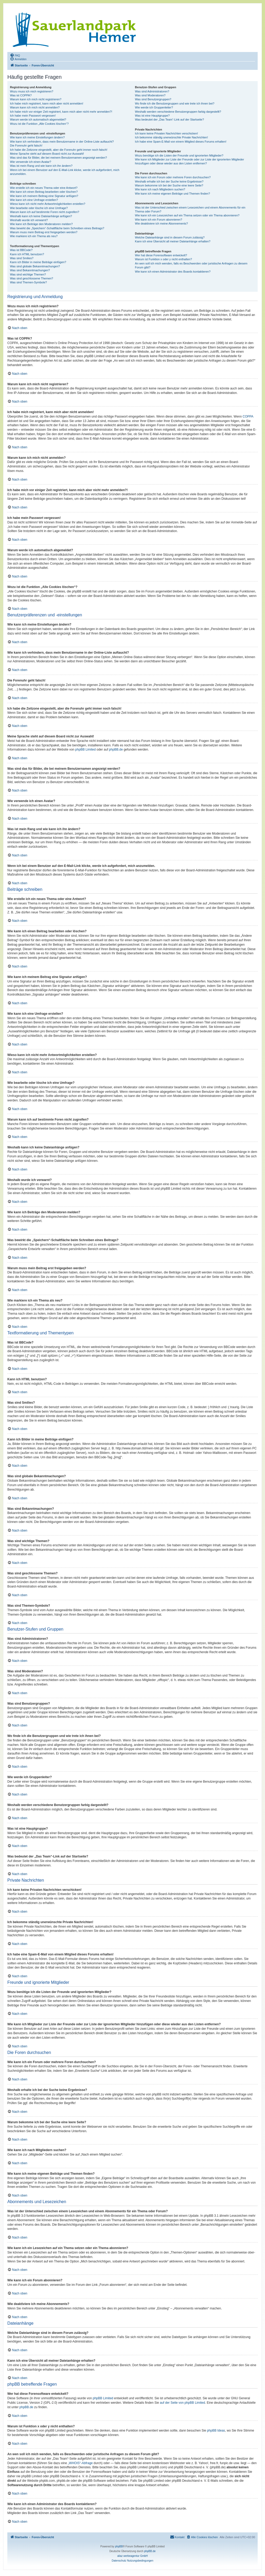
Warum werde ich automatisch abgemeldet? (38, 119)
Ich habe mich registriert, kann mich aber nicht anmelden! (46, 103)
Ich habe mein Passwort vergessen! (33, 115)
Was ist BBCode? (21, 250)
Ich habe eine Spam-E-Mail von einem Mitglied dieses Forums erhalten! (180, 141)
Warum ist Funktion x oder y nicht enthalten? (163, 259)
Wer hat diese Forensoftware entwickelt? (161, 255)
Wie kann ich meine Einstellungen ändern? (37, 137)
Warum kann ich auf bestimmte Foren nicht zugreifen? (44, 212)
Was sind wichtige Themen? (28, 274)
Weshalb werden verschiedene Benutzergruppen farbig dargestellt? (178, 111)
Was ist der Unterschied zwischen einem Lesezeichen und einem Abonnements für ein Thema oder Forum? (190, 209)
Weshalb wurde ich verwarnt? (29, 220)
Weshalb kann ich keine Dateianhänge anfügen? (41, 216)
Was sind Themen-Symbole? (28, 282)
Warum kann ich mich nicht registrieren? (35, 99)
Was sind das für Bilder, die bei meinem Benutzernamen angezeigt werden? (58, 157)
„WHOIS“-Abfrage (80, 2463)
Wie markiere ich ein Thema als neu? (33, 236)
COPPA (248, 416)
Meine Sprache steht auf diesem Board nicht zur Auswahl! (47, 153)
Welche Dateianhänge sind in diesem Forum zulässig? (169, 237)
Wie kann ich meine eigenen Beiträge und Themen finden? (172, 193)
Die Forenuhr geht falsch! (26, 145)
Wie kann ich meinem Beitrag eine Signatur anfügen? (44, 195)
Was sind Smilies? (21, 258)
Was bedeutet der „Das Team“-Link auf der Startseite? (169, 119)
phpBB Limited (85, 749)
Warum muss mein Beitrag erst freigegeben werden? (43, 232)
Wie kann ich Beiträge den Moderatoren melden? (41, 224)
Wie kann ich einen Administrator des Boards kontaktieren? (172, 271)
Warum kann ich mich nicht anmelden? (35, 107)
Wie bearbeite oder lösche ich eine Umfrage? (39, 208)
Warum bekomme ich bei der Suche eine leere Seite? (169, 185)
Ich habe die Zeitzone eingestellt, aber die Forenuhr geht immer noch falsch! (58, 149)
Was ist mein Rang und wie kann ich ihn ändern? (41, 165)
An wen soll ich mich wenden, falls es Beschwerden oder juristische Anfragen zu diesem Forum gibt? (191, 265)
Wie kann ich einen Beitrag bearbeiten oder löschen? (44, 191)
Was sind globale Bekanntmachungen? (35, 266)
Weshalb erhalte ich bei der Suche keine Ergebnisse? (169, 181)
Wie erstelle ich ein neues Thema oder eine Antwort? (43, 187)
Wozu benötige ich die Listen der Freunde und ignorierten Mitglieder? (179, 155)
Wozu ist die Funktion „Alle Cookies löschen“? (39, 123)
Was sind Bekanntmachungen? (30, 270)
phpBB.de (116, 749)
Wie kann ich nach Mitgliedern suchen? (160, 189)
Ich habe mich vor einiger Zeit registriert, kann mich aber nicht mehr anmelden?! (61, 111)
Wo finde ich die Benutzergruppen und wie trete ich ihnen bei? (174, 103)
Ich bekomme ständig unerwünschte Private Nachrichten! (171, 137)
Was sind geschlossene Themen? (31, 278)
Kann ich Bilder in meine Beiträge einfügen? (38, 262)
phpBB (119, 2546)
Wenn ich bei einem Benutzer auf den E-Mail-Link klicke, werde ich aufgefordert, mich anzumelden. (64, 171)
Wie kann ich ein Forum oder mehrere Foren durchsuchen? (173, 177)
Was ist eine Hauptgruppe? (152, 115)
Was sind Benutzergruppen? (153, 99)
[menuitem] (15, 55)
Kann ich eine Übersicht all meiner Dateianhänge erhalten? (172, 241)
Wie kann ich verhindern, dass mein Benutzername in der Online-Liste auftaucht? (62, 141)
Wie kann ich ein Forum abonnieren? (158, 219)
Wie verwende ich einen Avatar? (30, 161)
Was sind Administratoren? (152, 91)
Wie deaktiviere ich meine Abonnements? (161, 223)
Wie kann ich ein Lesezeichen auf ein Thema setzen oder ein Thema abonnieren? (187, 215)
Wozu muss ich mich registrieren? (31, 91)
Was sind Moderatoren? (150, 95)
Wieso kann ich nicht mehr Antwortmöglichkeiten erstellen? (47, 203)
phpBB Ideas (216, 2430)
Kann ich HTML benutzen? (27, 254)
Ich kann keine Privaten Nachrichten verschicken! (166, 133)
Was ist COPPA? (21, 95)
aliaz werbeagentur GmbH (132, 2555)
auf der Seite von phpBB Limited (182, 2403)
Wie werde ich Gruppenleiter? (154, 107)
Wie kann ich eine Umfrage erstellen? (34, 199)
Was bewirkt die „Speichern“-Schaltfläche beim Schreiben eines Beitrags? (57, 228)
